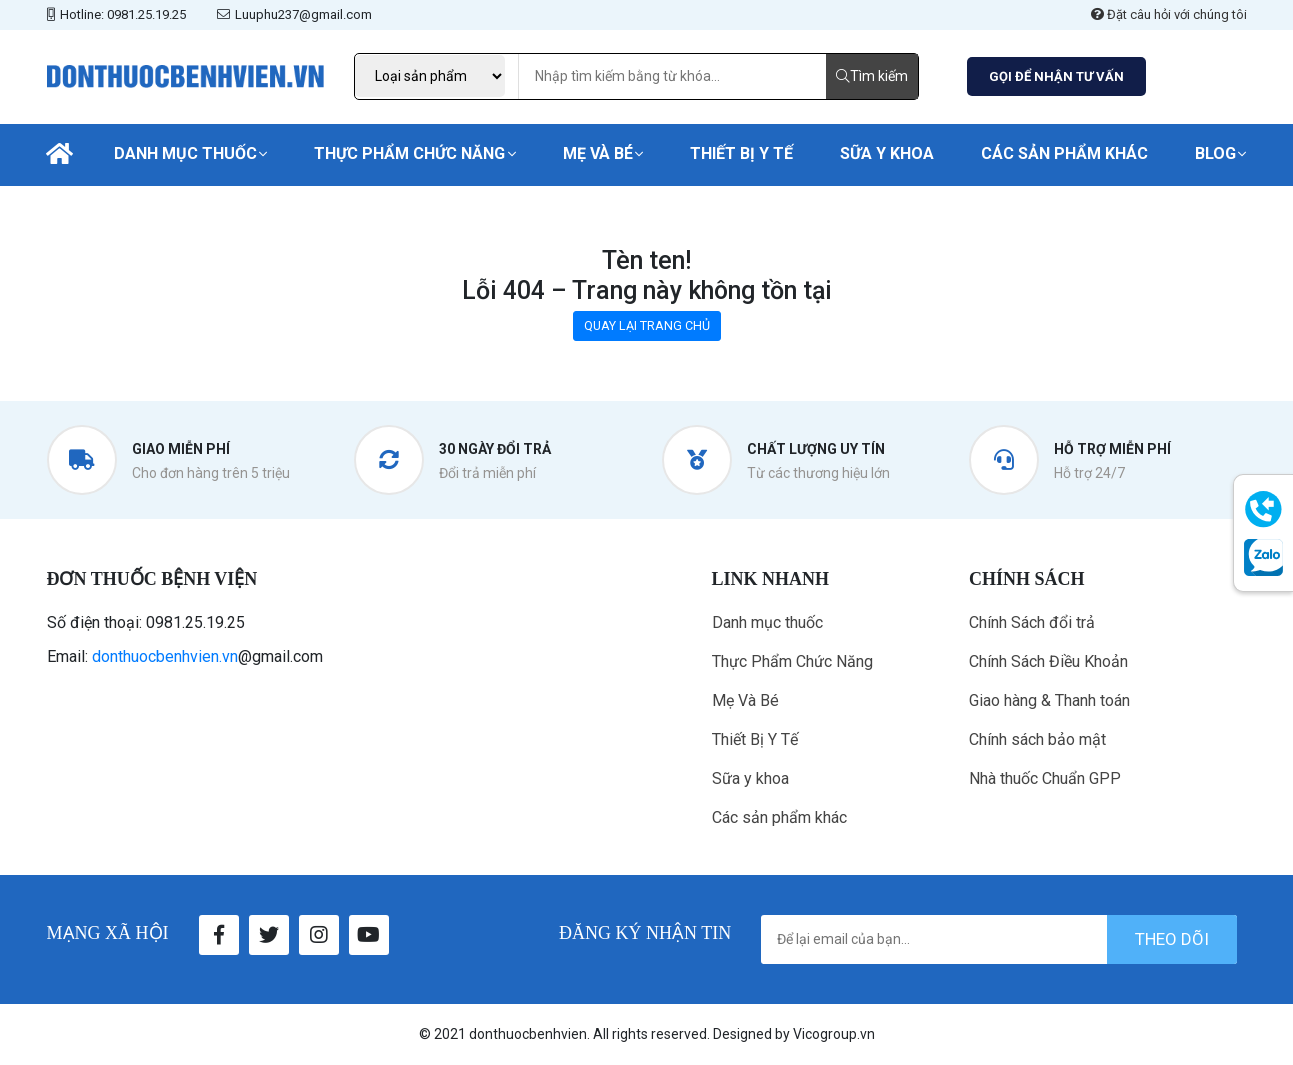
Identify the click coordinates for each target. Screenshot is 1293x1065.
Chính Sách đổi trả (1032, 622)
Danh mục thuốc (185, 153)
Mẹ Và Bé (598, 153)
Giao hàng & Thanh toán (1049, 700)
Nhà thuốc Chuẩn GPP (1045, 778)
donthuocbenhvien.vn (165, 656)
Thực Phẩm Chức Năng (409, 153)
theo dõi (1172, 939)
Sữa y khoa (887, 153)
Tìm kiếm (872, 76)
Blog (1215, 153)
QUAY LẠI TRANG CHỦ (647, 325)
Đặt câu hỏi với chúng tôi (1169, 14)
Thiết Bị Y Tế (741, 153)
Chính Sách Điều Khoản (1048, 661)
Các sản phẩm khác (1064, 153)
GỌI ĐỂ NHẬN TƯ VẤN (1056, 76)
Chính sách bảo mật (1037, 739)
